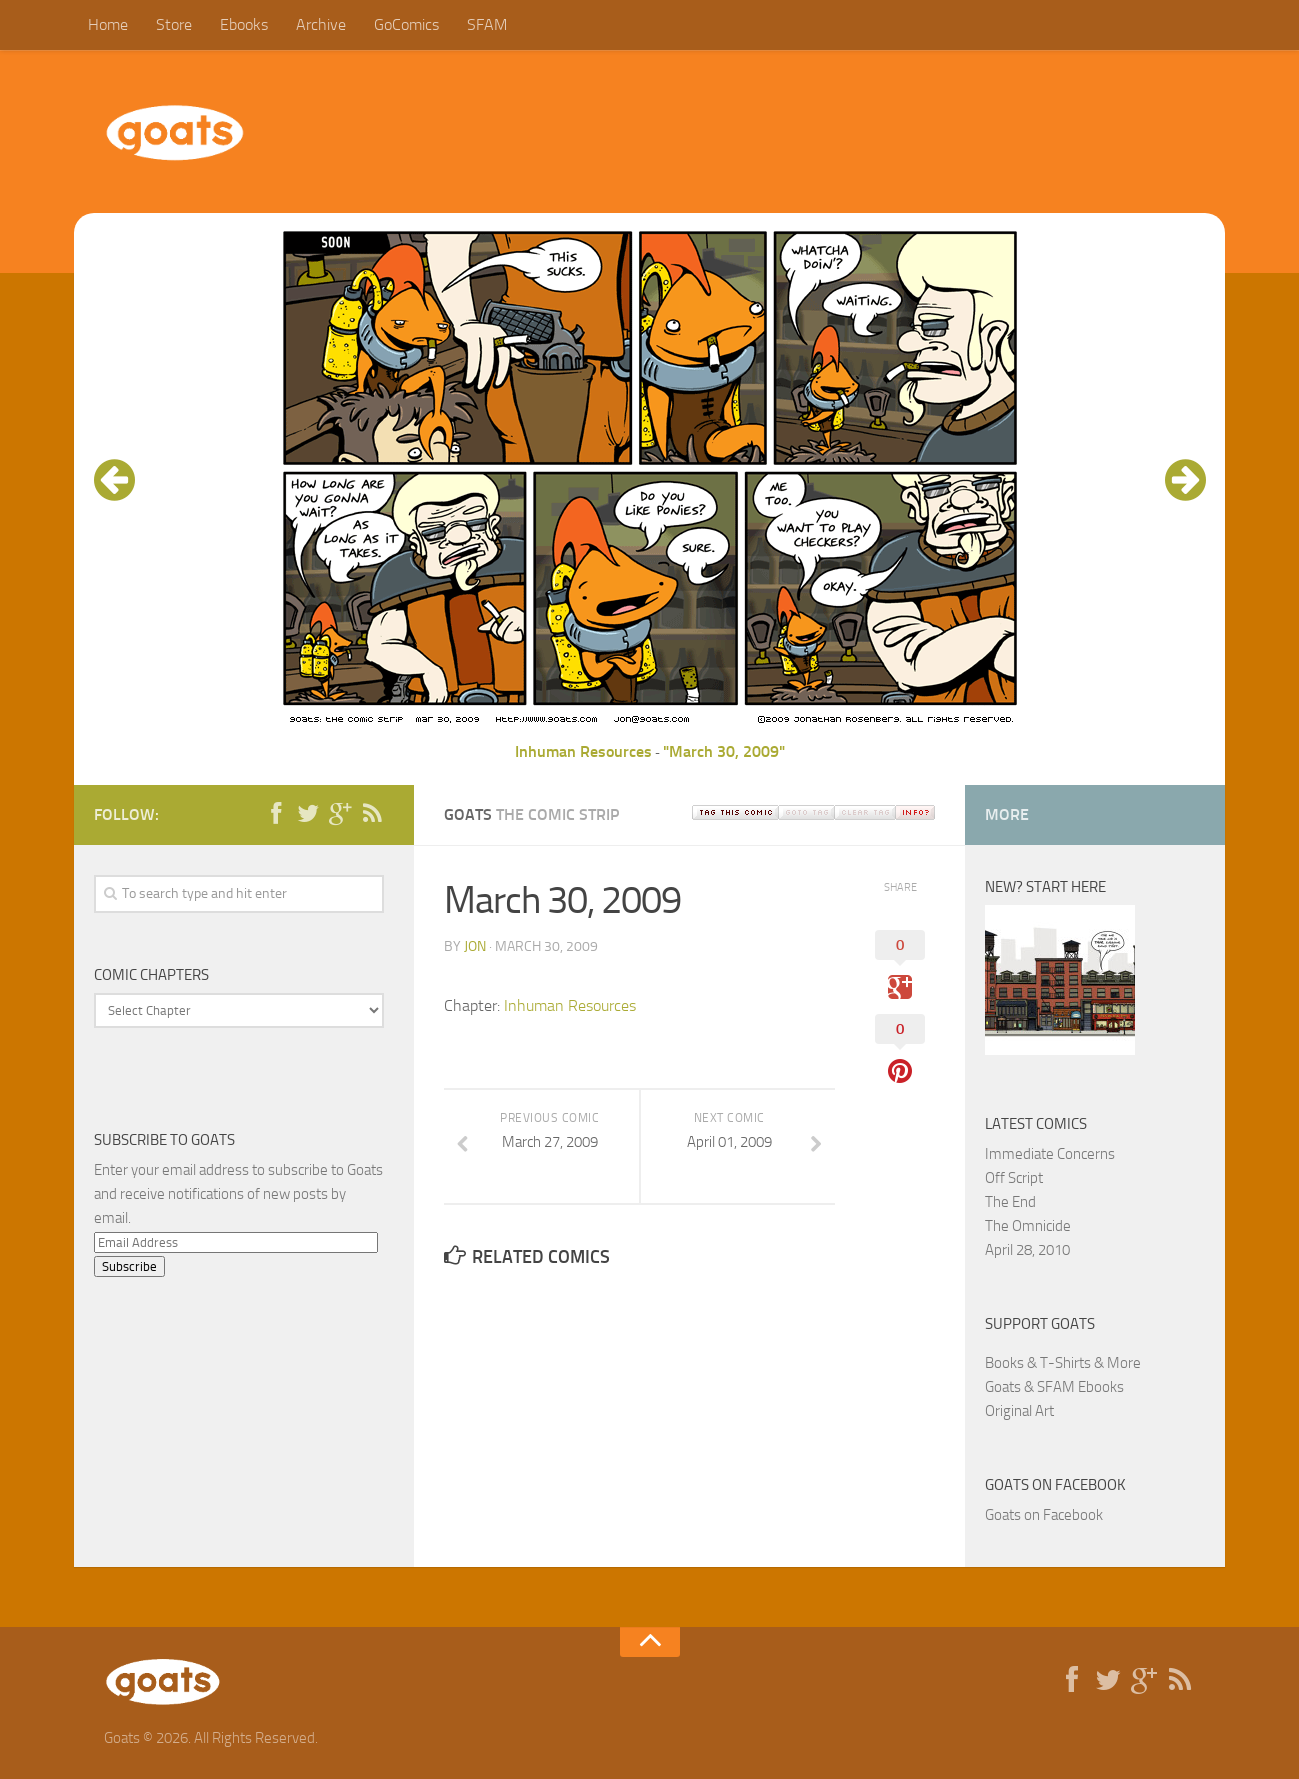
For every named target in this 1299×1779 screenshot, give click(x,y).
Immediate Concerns (1050, 1154)
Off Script (1014, 1178)
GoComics (406, 24)
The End (1010, 1202)
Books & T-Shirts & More (1063, 1363)
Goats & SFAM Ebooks (1054, 1387)
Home (108, 24)
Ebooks (244, 24)
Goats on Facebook (1055, 1485)
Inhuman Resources (583, 751)
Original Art (1019, 1411)
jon (475, 946)
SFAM (487, 24)
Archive (321, 24)
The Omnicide (1028, 1226)
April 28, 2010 (1027, 1250)
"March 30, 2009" (724, 751)
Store (174, 24)
